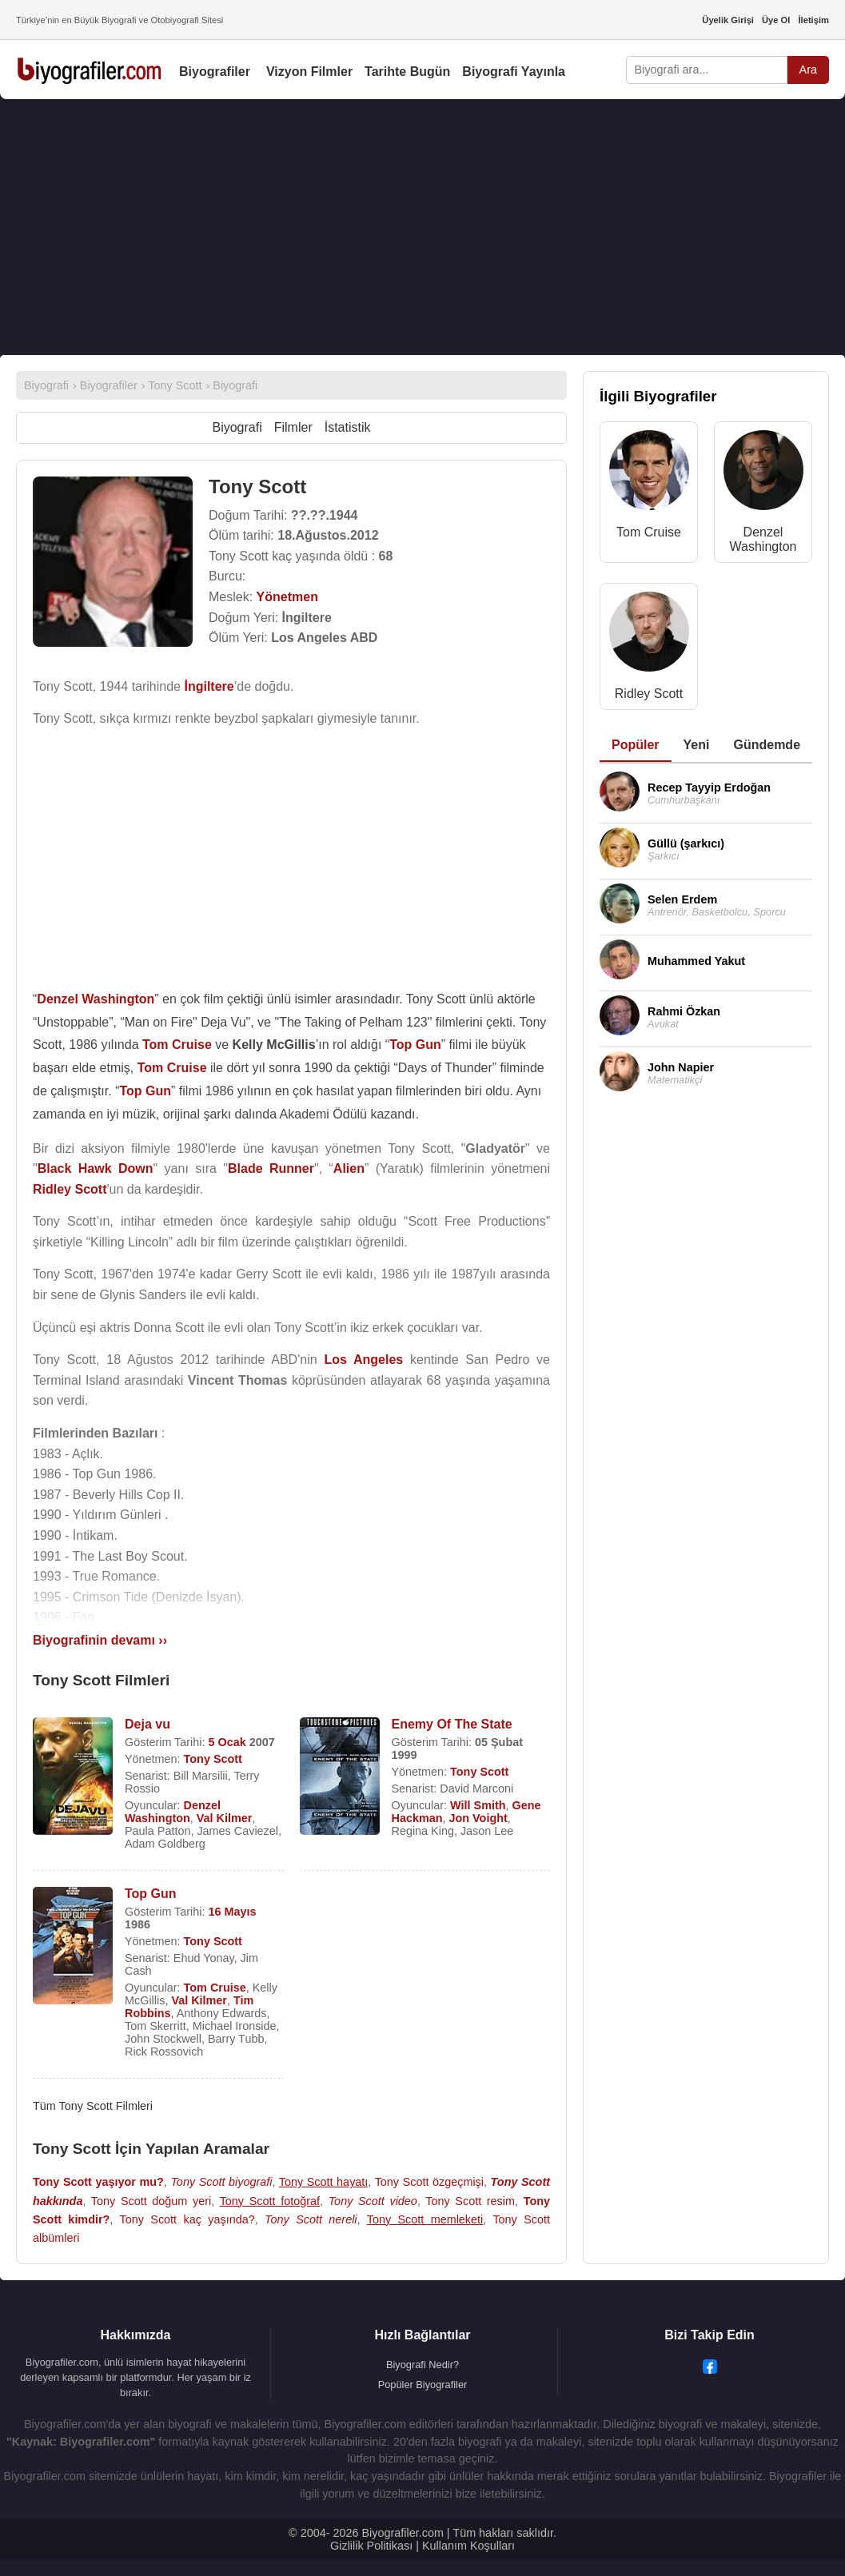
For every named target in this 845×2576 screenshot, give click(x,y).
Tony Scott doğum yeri (151, 2201)
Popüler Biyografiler (423, 2385)
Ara (808, 69)
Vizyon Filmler (309, 71)
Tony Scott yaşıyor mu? (98, 2181)
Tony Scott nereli (311, 2219)
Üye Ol (776, 20)
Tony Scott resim (470, 2201)
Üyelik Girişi (728, 20)
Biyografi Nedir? (422, 2365)
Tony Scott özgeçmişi (429, 2181)
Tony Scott (213, 1759)
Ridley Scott (649, 693)
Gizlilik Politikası (371, 2545)
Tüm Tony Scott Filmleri (93, 2105)
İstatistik (348, 427)
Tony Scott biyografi (221, 2181)
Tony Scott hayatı (324, 2181)
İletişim (813, 20)
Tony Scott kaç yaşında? (187, 2219)
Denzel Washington (173, 1811)
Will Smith (477, 1805)
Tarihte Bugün (407, 71)
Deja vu (147, 1724)
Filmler (293, 427)
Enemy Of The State (452, 1724)
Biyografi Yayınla (513, 71)
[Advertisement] (422, 227)
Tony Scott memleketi (425, 2219)
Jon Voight (478, 1818)
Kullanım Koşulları (468, 2545)
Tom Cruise (215, 1987)
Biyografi (236, 427)
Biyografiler (214, 71)
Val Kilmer (225, 1818)
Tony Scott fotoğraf (270, 2201)
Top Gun (151, 1893)
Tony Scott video (373, 2201)
